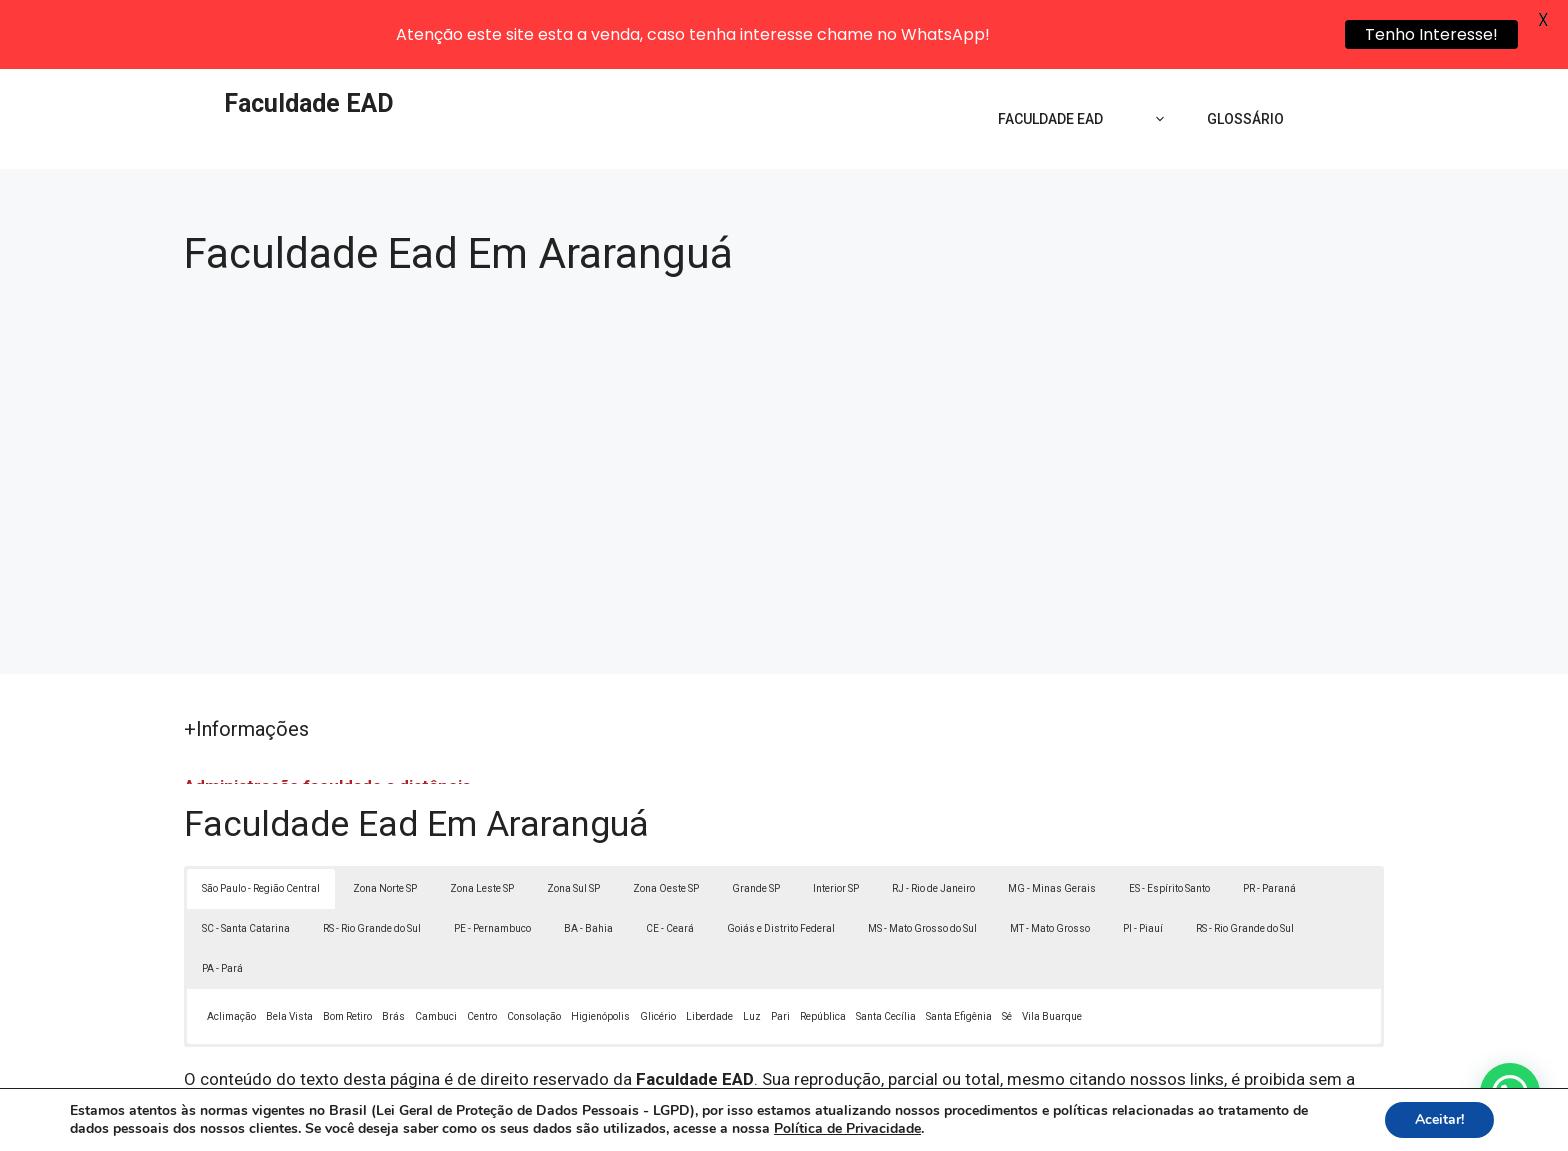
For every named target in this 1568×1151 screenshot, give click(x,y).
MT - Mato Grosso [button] (1050, 859)
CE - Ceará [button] (670, 859)
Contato (1152, 1120)
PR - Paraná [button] (1269, 819)
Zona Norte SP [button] (385, 819)
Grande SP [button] (756, 819)
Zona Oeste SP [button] (666, 819)
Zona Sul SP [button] (573, 819)
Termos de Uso (1060, 1120)
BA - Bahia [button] (588, 859)
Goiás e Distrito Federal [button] (781, 859)
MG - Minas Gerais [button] (1052, 819)
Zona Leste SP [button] (482, 819)
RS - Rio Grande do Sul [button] (372, 859)
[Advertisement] (784, 395)
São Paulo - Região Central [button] (261, 819)
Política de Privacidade (922, 1120)
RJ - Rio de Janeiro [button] (933, 819)
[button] (1510, 1093)
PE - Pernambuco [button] (492, 859)
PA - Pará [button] (222, 899)
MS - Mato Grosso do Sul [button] (922, 859)
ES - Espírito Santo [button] (1169, 819)
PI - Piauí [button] (1143, 859)
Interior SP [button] (836, 819)
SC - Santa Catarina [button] (246, 859)
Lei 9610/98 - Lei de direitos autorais (1002, 1035)
